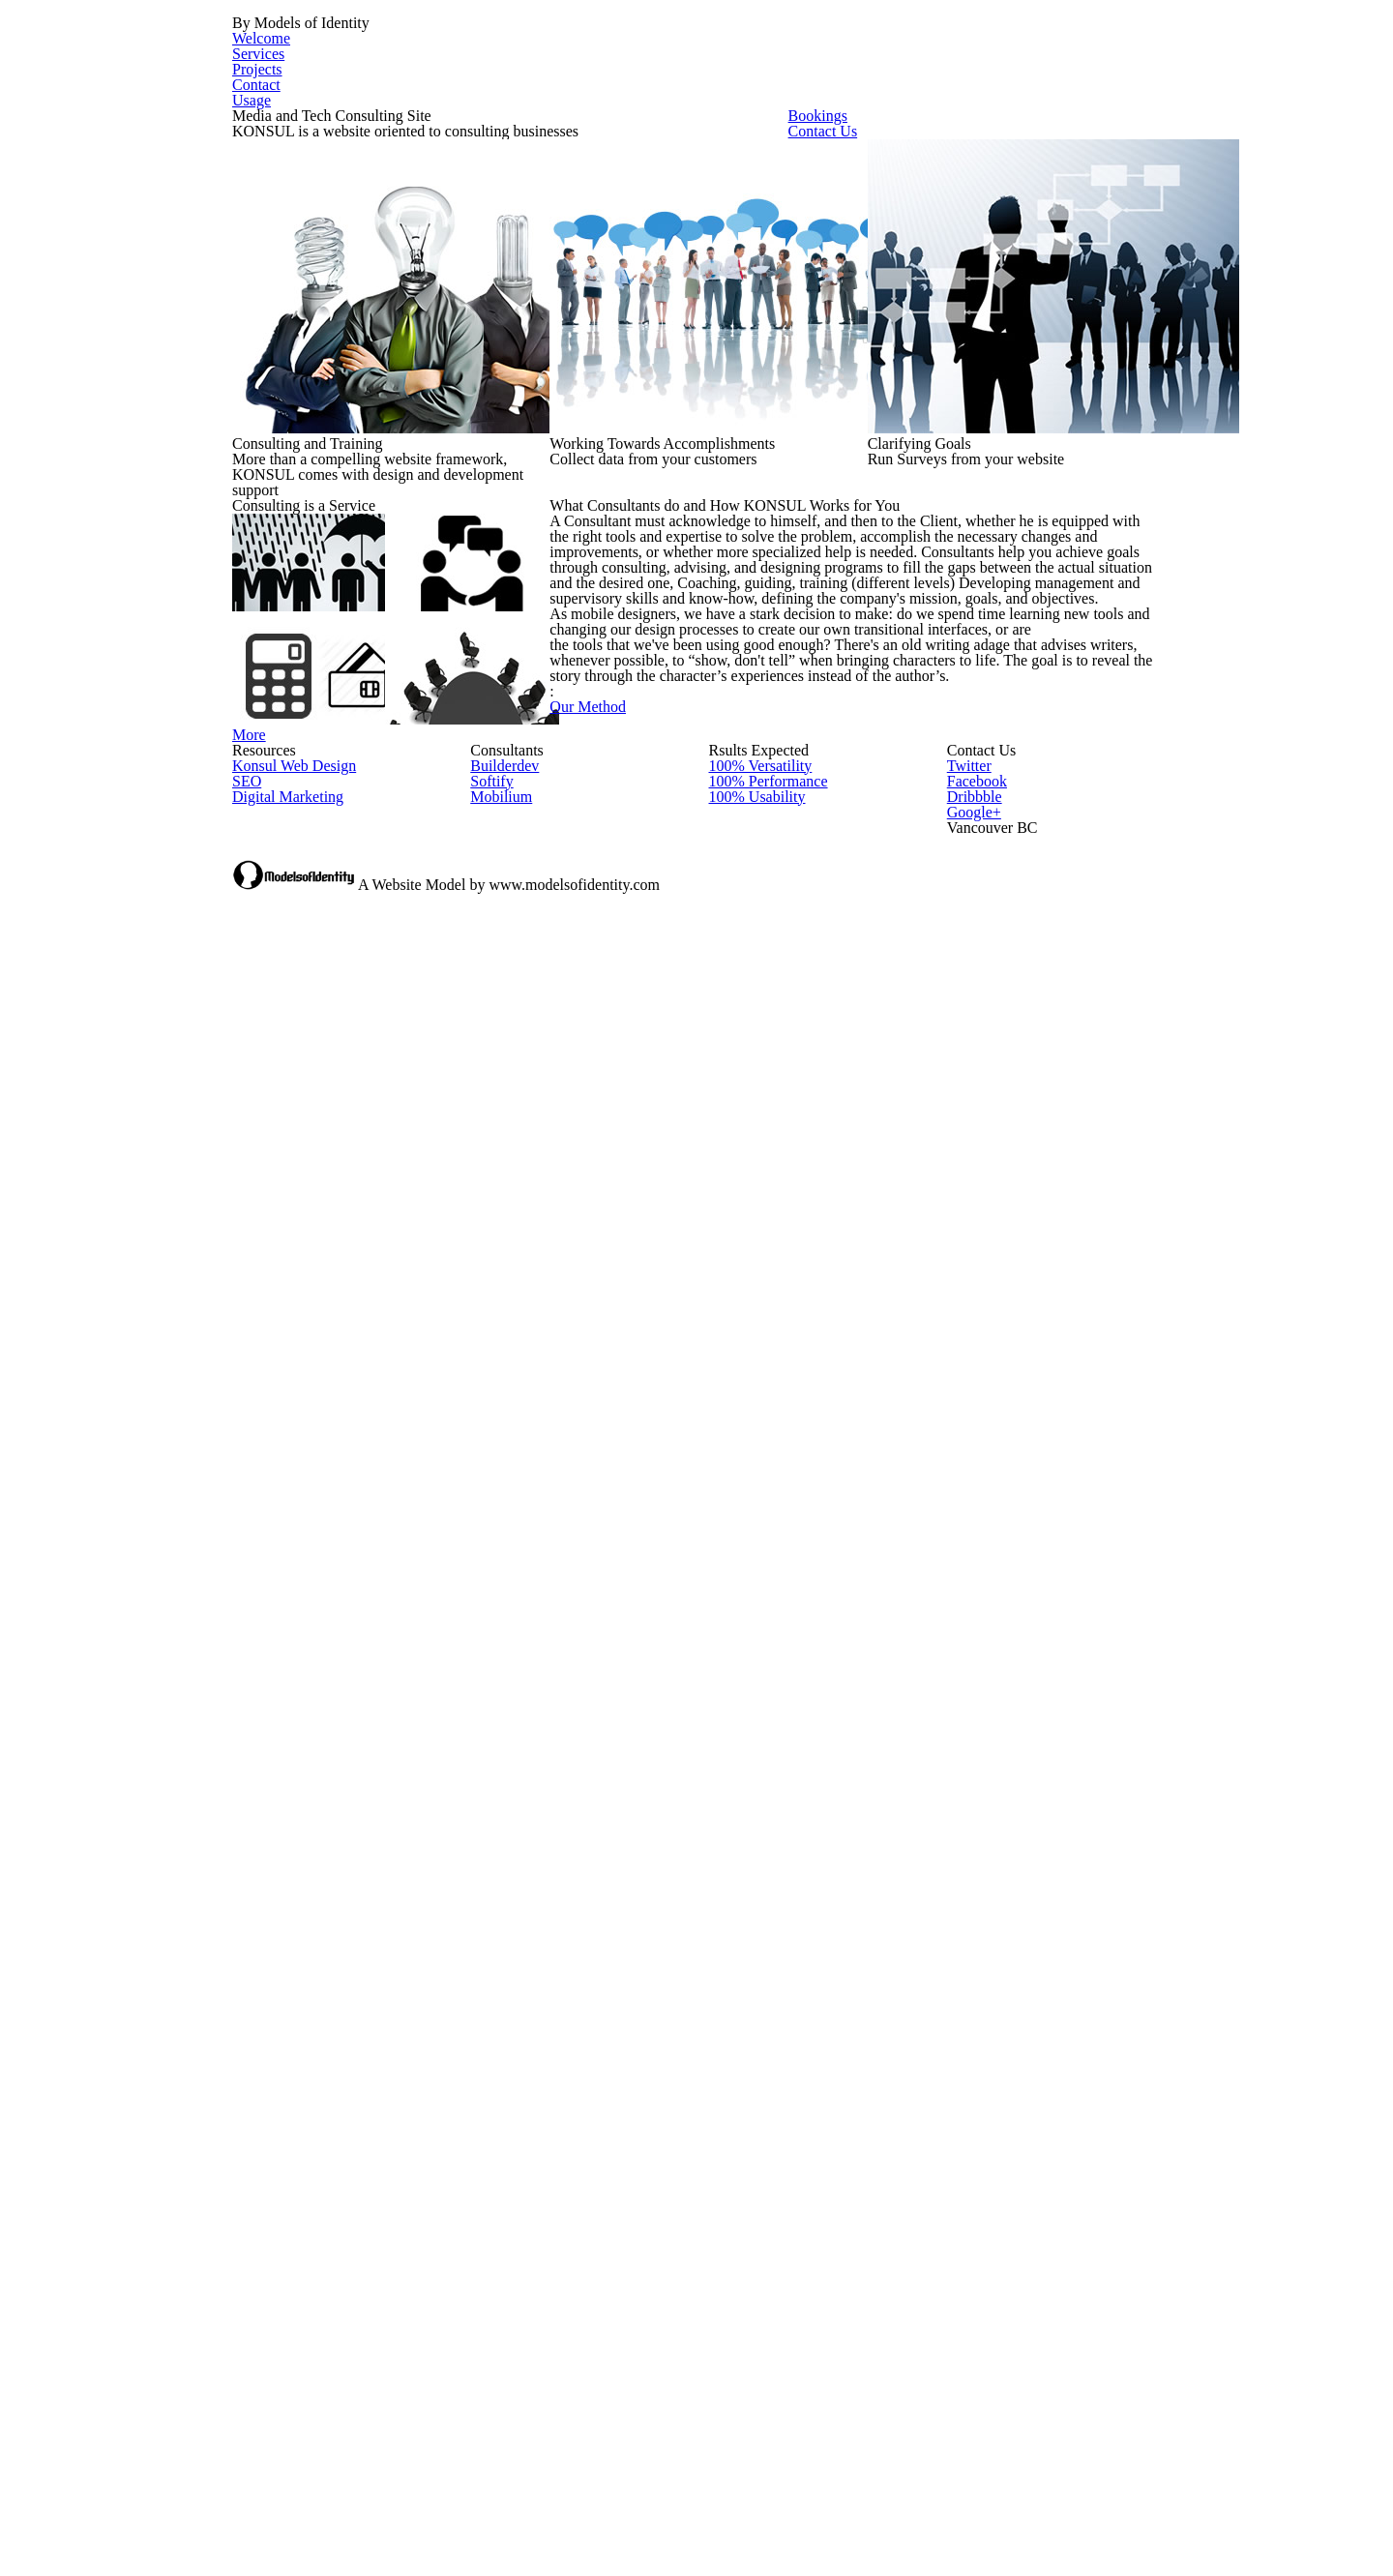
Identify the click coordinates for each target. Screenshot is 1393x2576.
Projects (940, 56)
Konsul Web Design (292, 1727)
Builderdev (503, 1727)
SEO (245, 1759)
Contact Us (924, 301)
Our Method (693, 1497)
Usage (1128, 56)
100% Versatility (758, 1727)
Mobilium (499, 1790)
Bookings (910, 208)
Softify (489, 1759)
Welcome (739, 56)
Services (842, 56)
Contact (1038, 56)
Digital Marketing (284, 1790)
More (313, 1279)
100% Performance (768, 1759)
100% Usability (754, 1790)
